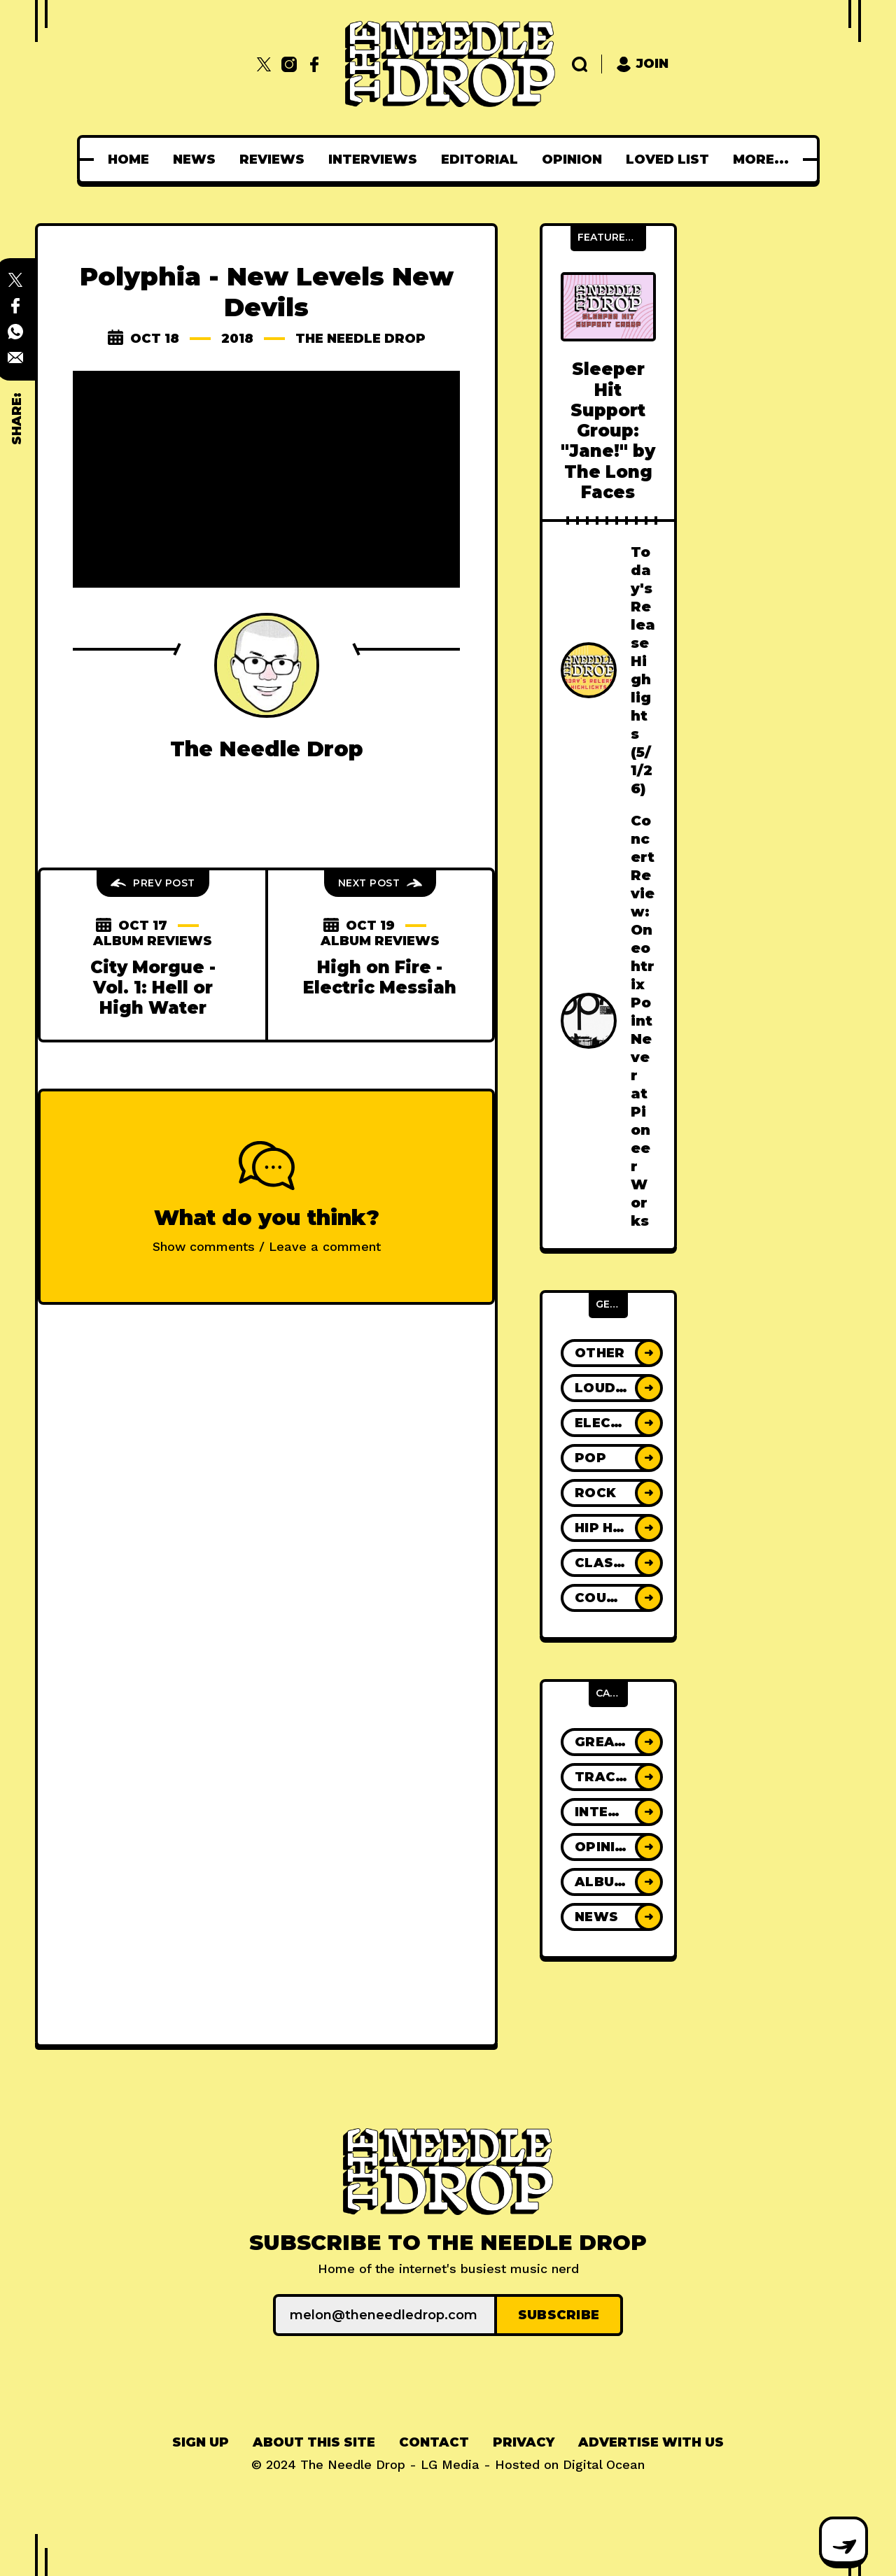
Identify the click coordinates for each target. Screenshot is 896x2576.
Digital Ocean (604, 2464)
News (198, 159)
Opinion (576, 159)
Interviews (376, 159)
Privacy (523, 2442)
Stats (760, 159)
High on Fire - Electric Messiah (379, 977)
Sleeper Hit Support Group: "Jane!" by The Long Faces (608, 430)
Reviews (276, 159)
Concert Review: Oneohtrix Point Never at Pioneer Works (642, 1020)
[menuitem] (132, 159)
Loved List (671, 159)
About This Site (314, 2442)
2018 (237, 338)
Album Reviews (152, 941)
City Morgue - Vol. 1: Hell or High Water (153, 988)
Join (642, 64)
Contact (434, 2442)
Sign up (200, 2442)
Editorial (483, 159)
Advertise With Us (651, 2442)
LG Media (450, 2464)
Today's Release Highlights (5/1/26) (643, 670)
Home (132, 159)
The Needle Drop (360, 338)
